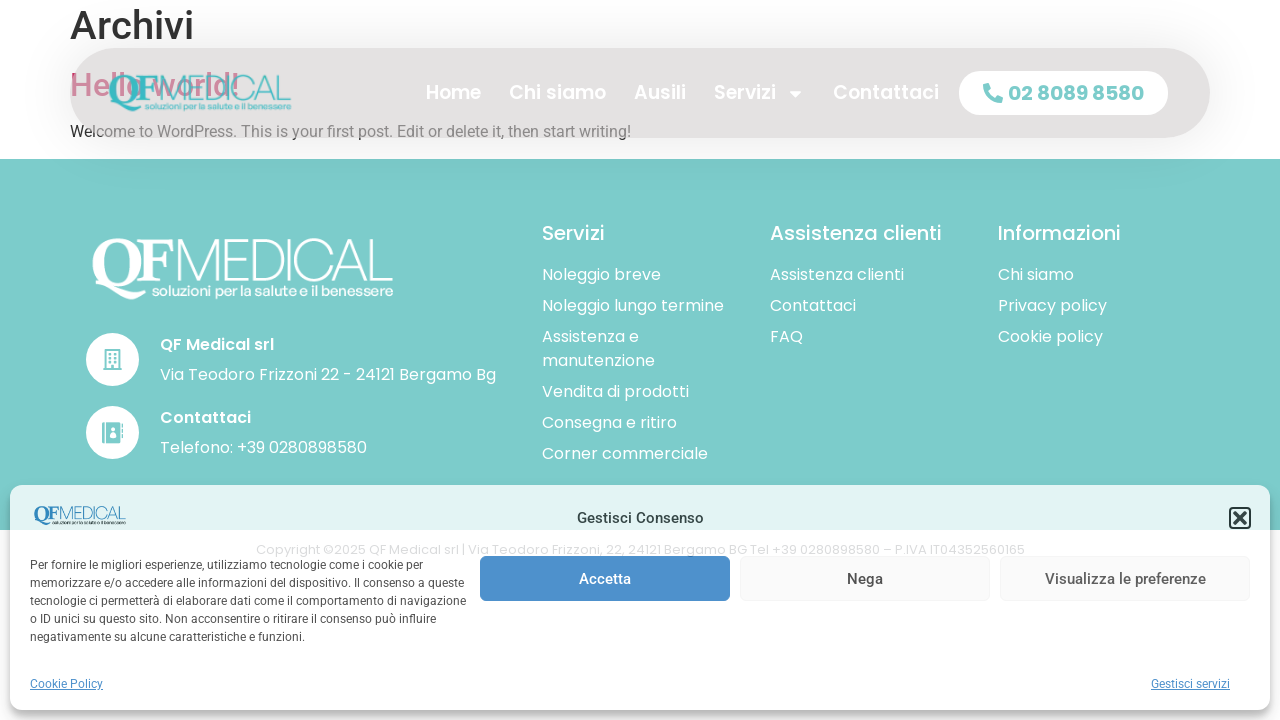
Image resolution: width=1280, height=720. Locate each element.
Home (453, 92)
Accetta (605, 579)
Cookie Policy (66, 684)
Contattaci (886, 92)
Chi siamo (557, 92)
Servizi (759, 93)
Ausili (660, 92)
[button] (1240, 518)
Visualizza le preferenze (1125, 579)
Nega (865, 579)
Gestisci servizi (1190, 684)
